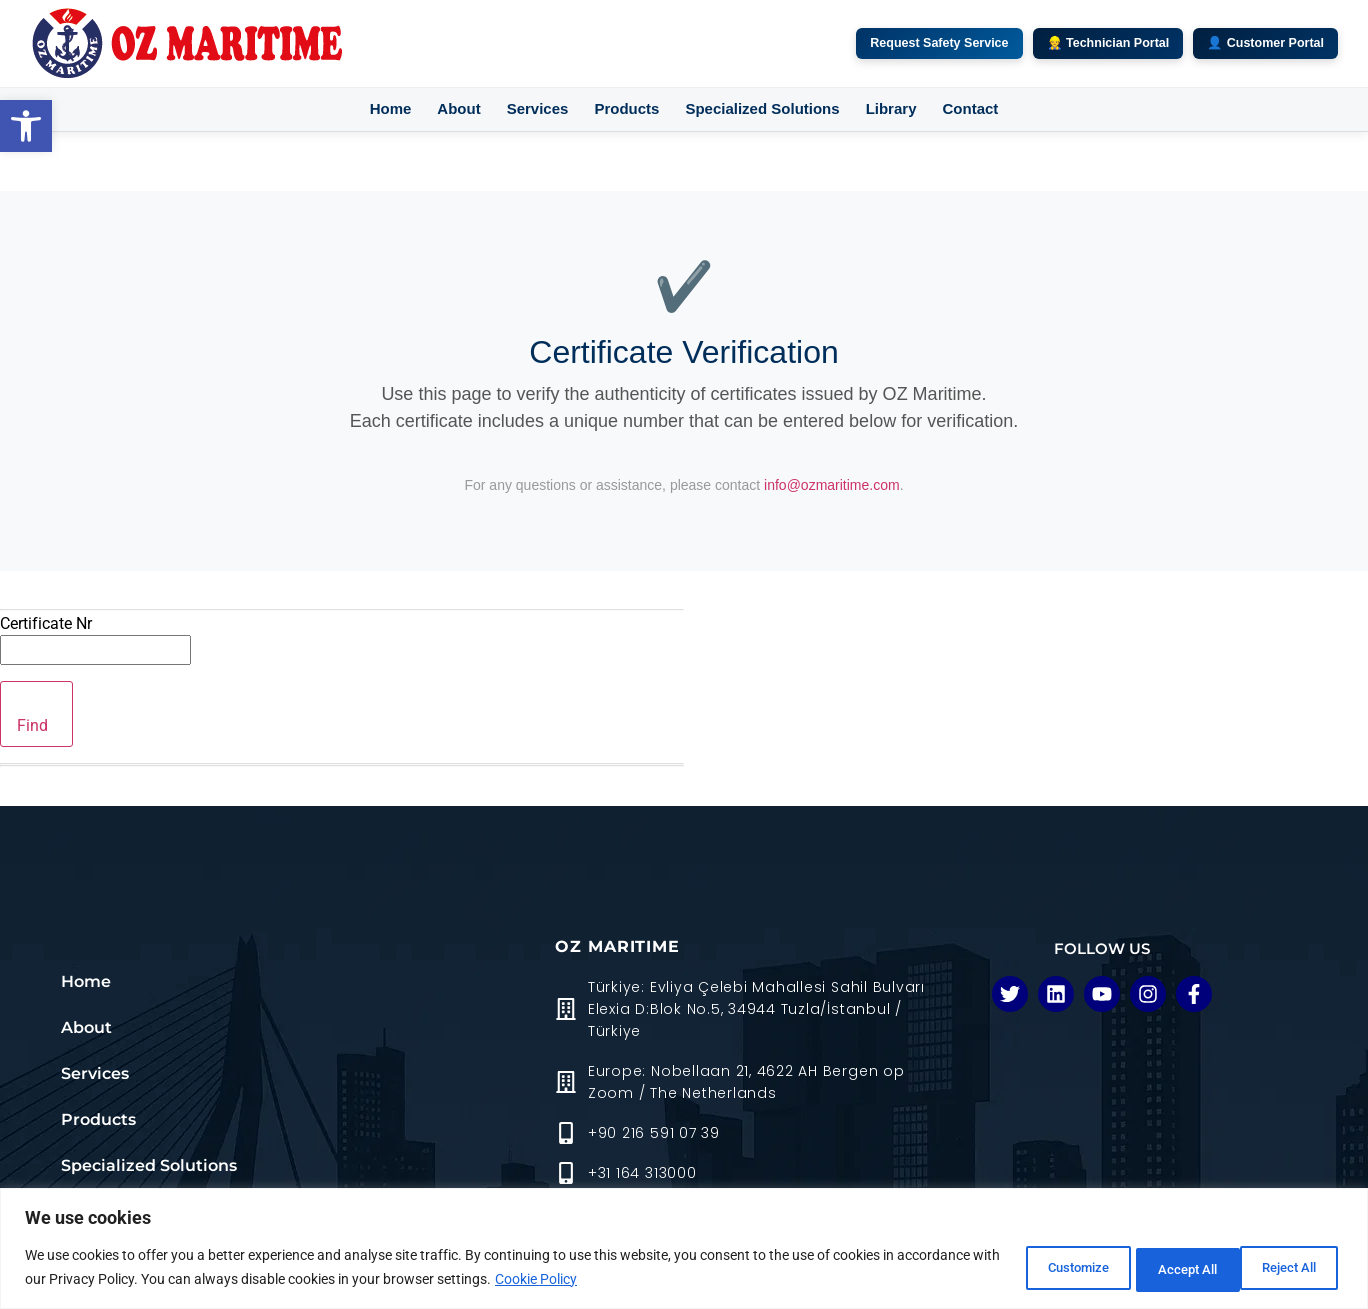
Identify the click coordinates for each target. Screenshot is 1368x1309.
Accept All (1282, 1268)
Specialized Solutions (762, 108)
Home (391, 108)
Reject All (1153, 1268)
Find (32, 725)
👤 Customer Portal (1265, 43)
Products (626, 108)
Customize (1023, 1268)
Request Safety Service (939, 43)
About (458, 108)
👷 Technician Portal (1108, 43)
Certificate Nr (46, 624)
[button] (26, 126)
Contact (970, 108)
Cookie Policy (642, 1280)
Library (891, 108)
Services (538, 108)
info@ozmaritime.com (832, 485)
